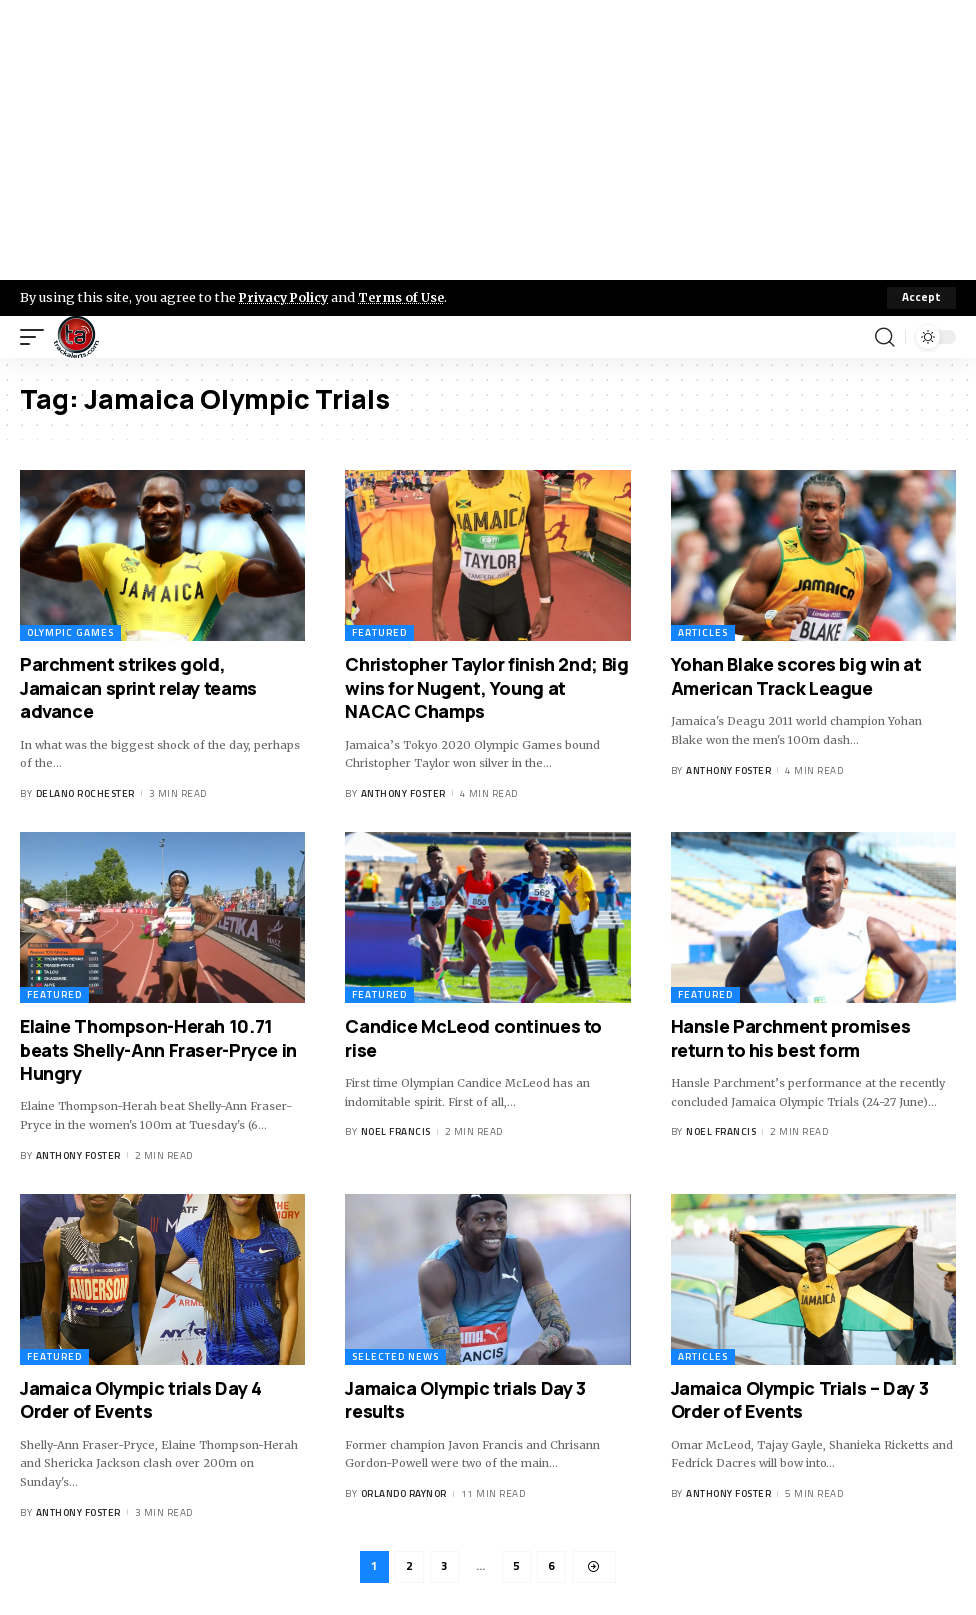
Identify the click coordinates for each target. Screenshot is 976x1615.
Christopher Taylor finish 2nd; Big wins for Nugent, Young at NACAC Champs (486, 688)
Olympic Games (70, 633)
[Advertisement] (488, 140)
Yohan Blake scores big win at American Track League (796, 676)
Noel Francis (396, 1131)
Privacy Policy (286, 297)
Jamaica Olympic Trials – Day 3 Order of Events (800, 1399)
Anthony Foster (403, 793)
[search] (885, 337)
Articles (703, 633)
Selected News (395, 1356)
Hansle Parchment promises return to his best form (791, 1037)
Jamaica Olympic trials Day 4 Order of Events (140, 1399)
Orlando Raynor (404, 1493)
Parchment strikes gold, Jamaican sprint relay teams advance (138, 688)
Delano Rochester (85, 793)
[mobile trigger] (37, 337)
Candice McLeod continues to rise (473, 1037)
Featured (379, 633)
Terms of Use (406, 297)
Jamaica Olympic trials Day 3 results (465, 1399)
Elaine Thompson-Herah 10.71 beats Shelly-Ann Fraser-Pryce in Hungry (158, 1049)
